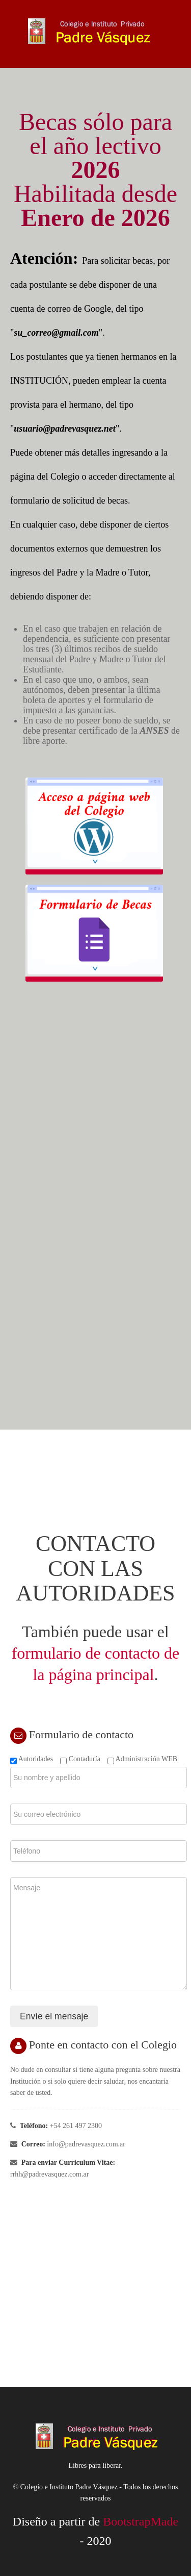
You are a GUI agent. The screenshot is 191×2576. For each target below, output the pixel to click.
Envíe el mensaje (54, 2016)
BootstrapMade (140, 2521)
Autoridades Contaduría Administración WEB (93, 1759)
